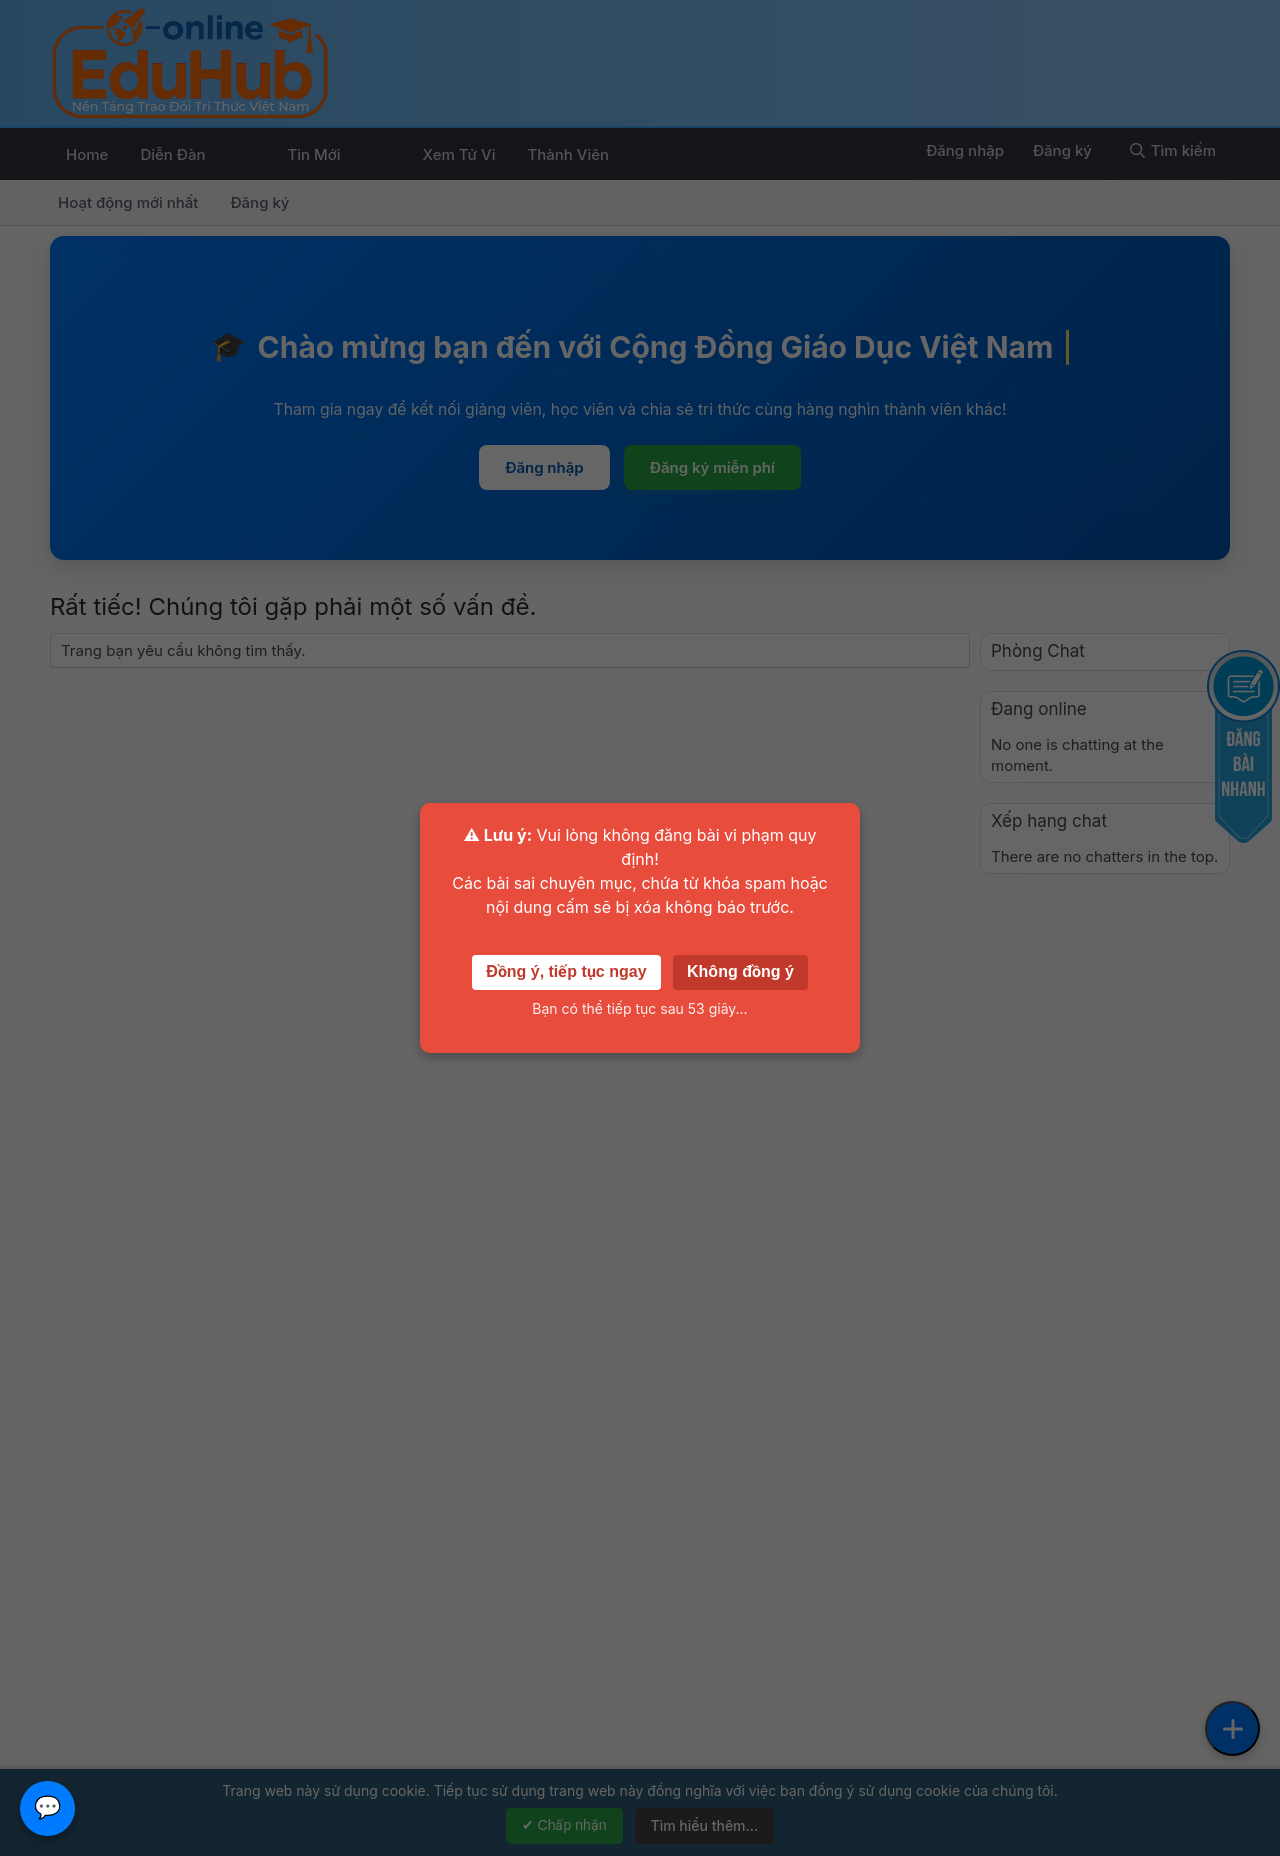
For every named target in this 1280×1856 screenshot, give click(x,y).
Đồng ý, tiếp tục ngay (566, 971)
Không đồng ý (740, 971)
